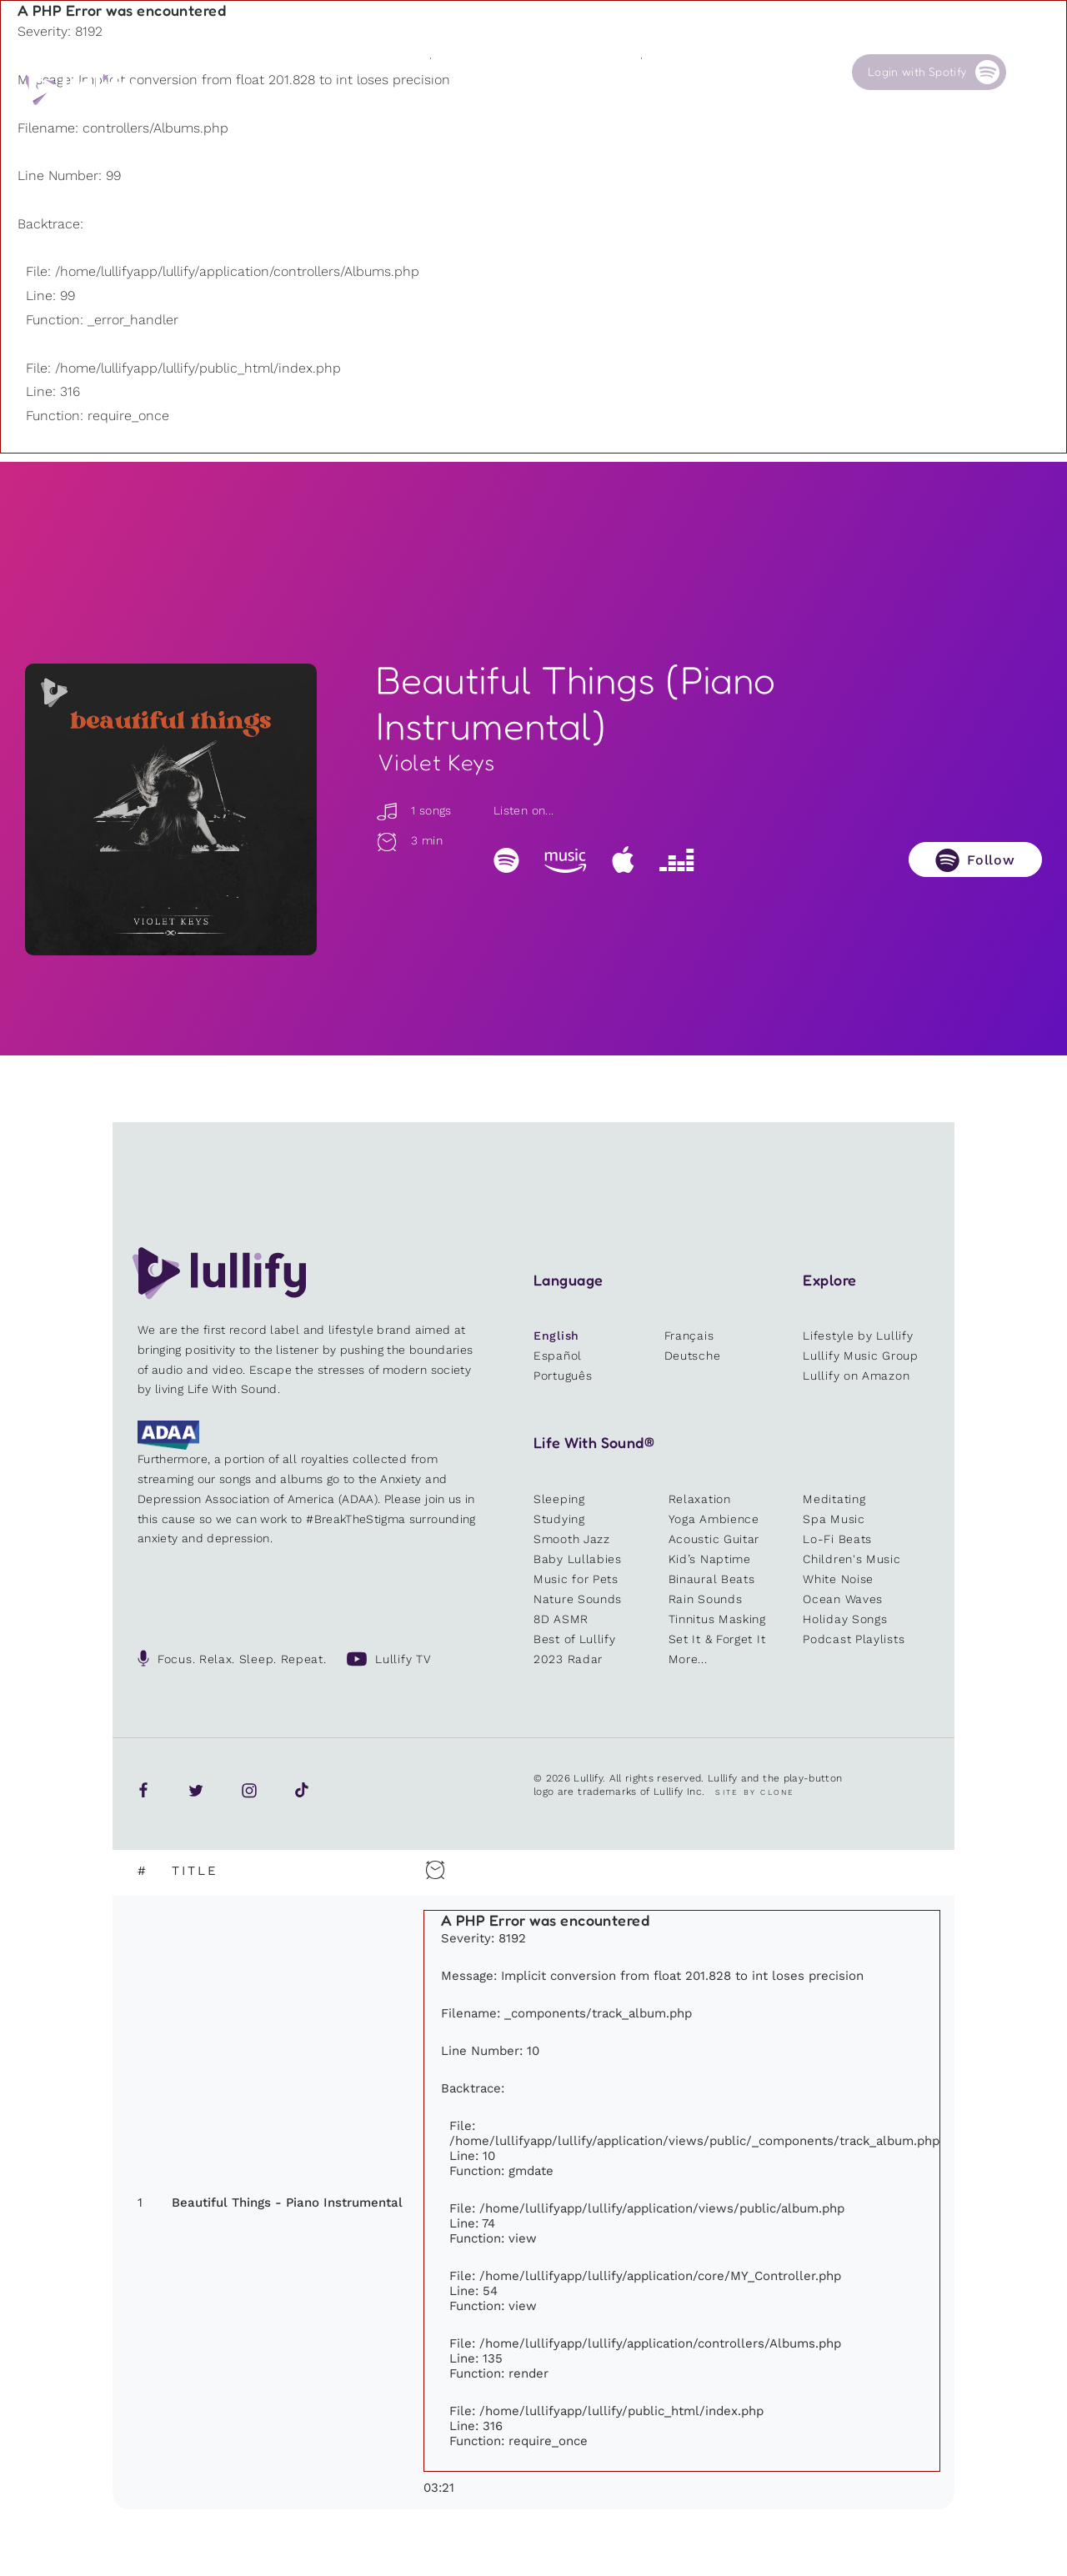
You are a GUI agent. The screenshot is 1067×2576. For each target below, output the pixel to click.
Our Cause (670, 72)
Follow (991, 860)
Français (689, 1335)
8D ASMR (561, 1619)
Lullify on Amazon (856, 1375)
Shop (549, 72)
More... (688, 1659)
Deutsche (692, 1355)
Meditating (834, 1499)
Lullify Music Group (860, 1355)
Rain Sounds (706, 1599)
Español (558, 1355)
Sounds (449, 72)
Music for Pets (576, 1579)
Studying (559, 1519)
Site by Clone (754, 1792)
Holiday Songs (845, 1619)
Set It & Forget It (717, 1639)
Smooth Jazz (572, 1539)
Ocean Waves (843, 1599)
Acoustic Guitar (714, 1539)
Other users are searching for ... (446, 110)
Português (563, 1375)
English (556, 1335)
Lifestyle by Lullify (858, 1335)
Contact (769, 72)
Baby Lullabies (578, 1559)
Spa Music (833, 1519)
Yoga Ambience (714, 1519)
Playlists (347, 72)
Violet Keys (436, 762)
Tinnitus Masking (717, 1619)
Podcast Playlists (853, 1639)
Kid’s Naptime (710, 1559)
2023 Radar (568, 1659)
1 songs (413, 810)
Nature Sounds (578, 1599)
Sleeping (559, 1499)
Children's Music (851, 1559)
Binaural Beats (712, 1579)
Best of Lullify (575, 1639)
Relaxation (700, 1499)
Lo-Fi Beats (837, 1539)
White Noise (838, 1579)
